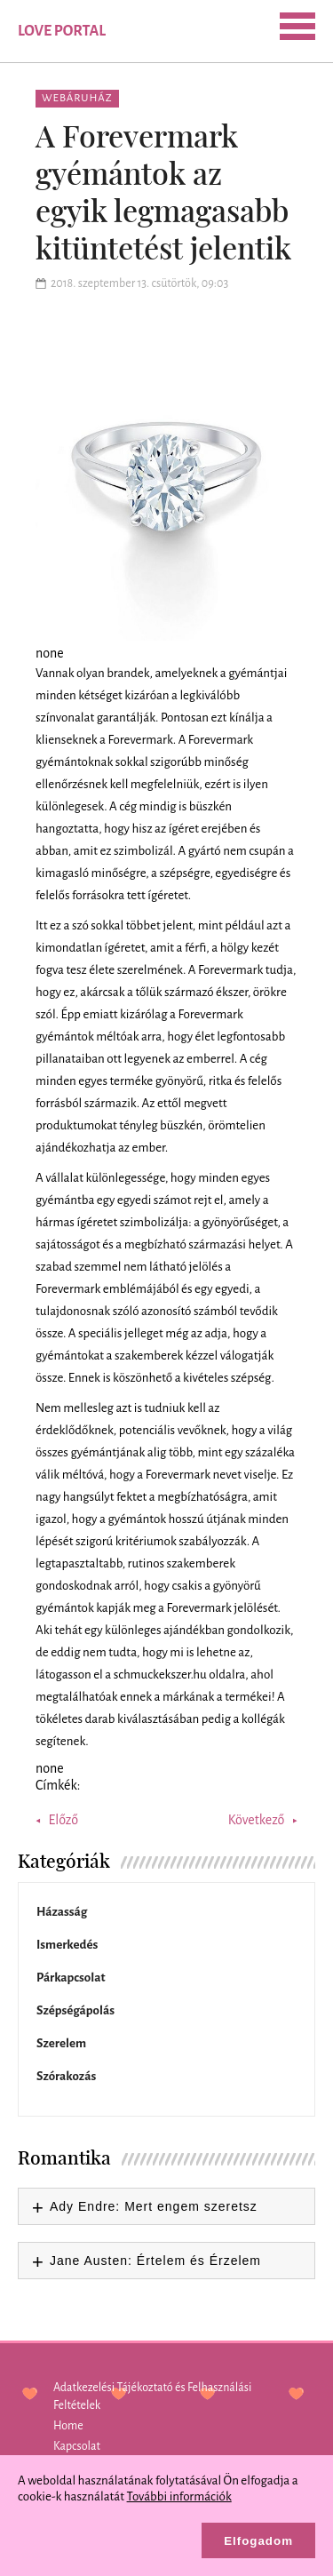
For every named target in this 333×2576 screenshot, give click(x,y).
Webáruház (77, 98)
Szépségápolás (75, 2010)
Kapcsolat (76, 2446)
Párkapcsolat (71, 1977)
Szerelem (61, 2043)
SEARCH (138, 29)
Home (68, 2426)
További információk (179, 2496)
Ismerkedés (67, 1944)
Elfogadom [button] (258, 2541)
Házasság (61, 1911)
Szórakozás (66, 2076)
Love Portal (62, 31)
